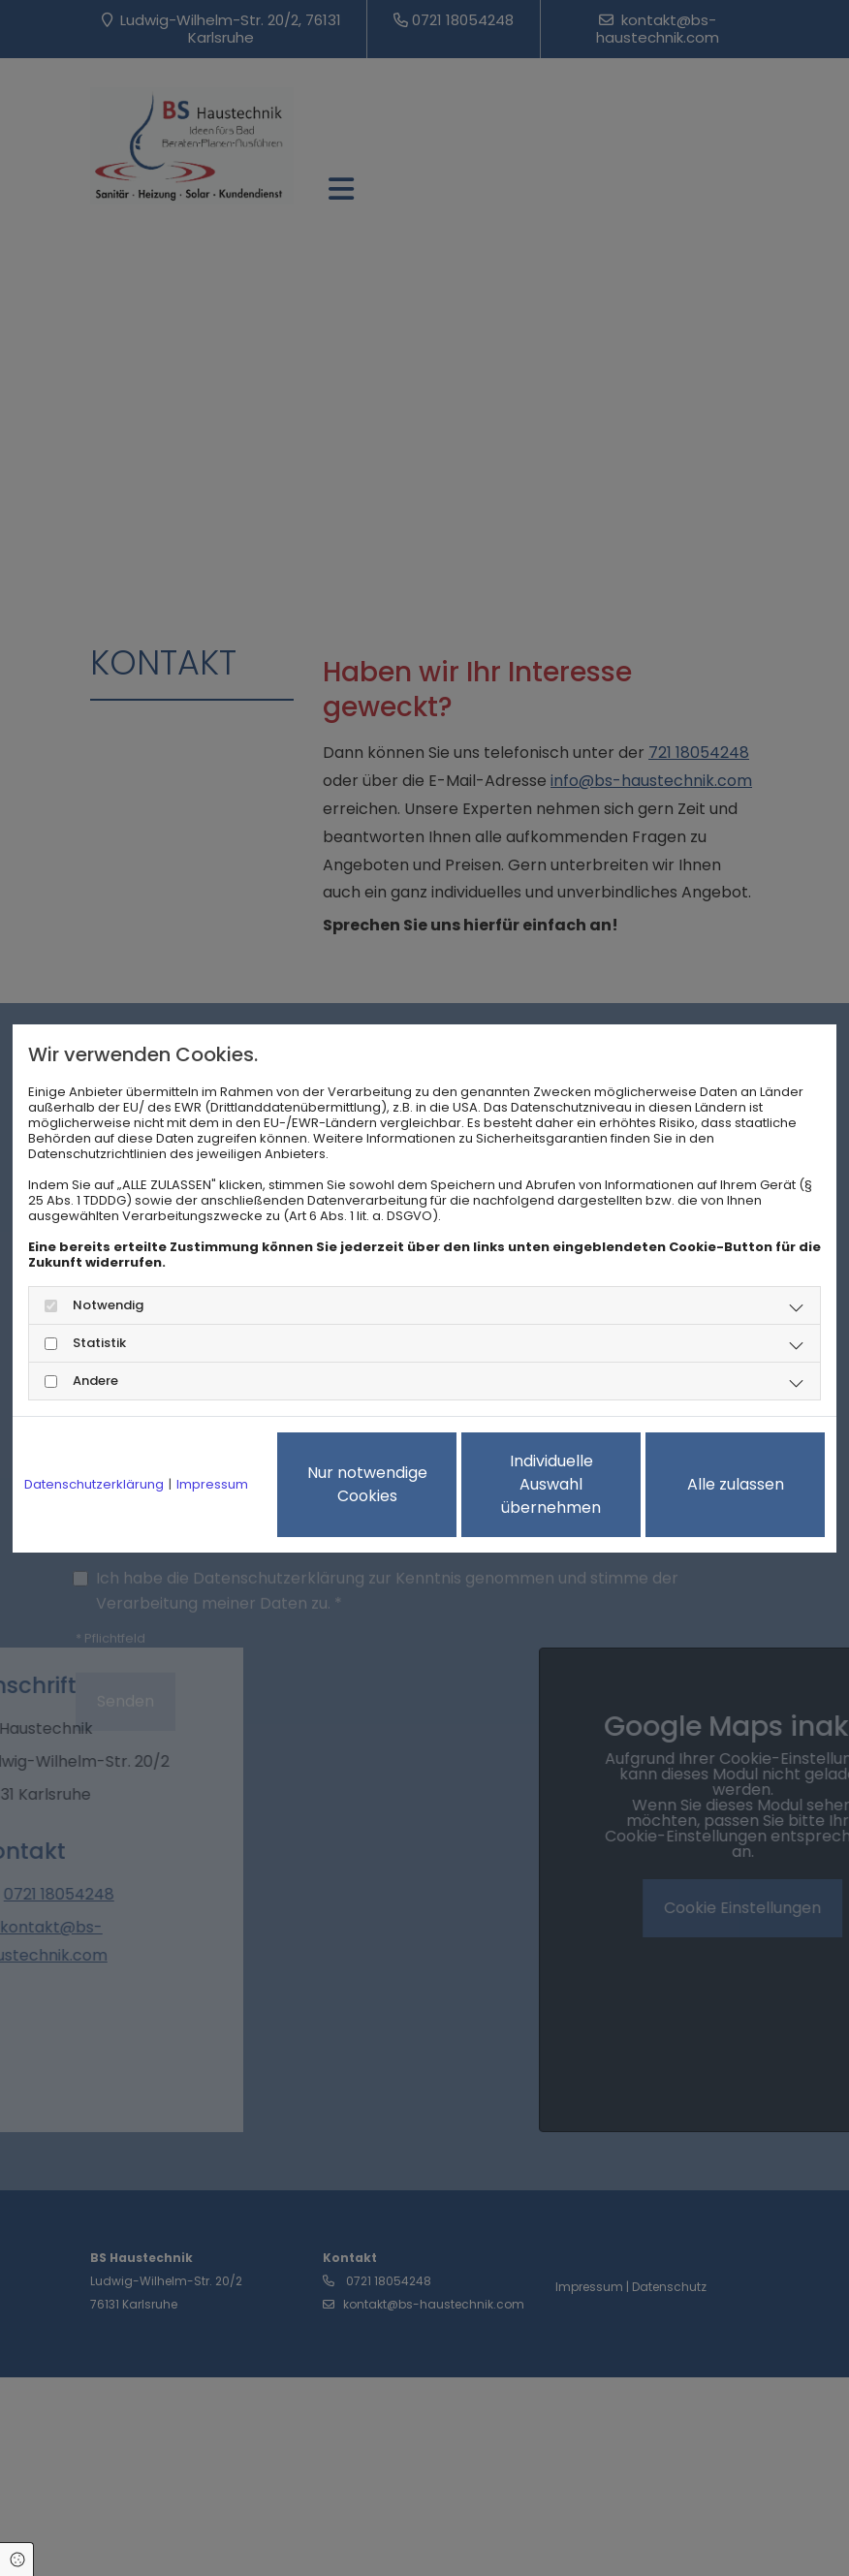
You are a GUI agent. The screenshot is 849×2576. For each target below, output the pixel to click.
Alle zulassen (735, 1484)
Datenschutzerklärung (94, 1484)
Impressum (212, 1484)
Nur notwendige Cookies (367, 1484)
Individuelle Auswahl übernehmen (551, 1484)
